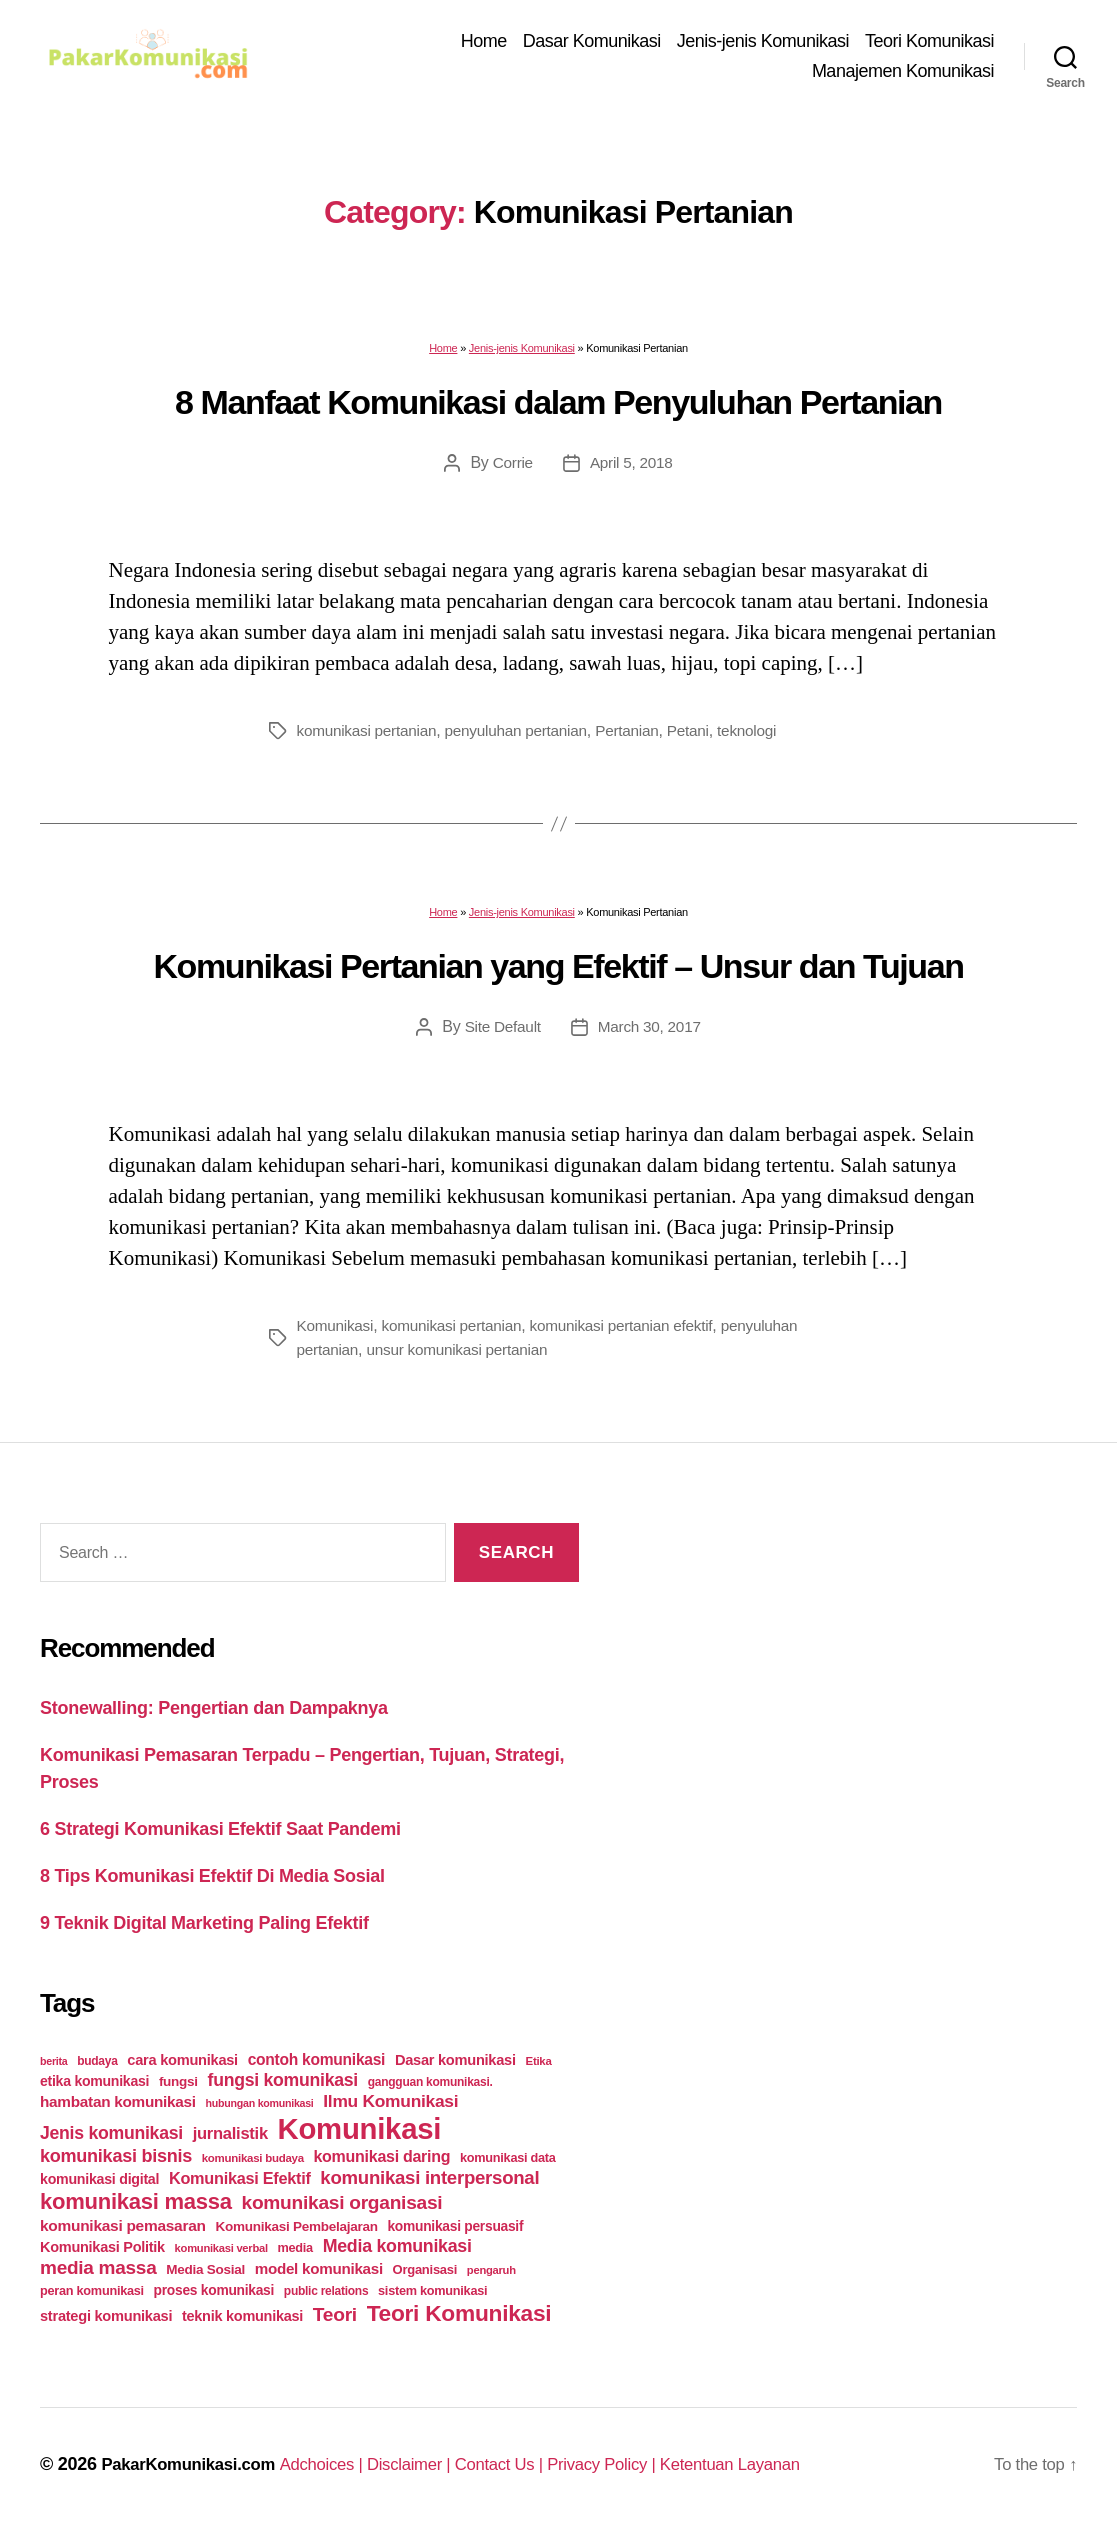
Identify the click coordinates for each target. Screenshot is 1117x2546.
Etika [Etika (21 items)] (539, 2068)
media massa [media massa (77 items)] (98, 2274)
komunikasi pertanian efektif (634, 1333)
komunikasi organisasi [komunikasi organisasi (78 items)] (342, 2209)
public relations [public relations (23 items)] (326, 2298)
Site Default (500, 1034)
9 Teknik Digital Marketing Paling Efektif (204, 1930)
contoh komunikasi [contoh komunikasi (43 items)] (317, 2066)
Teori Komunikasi (929, 45)
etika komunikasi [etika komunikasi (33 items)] (94, 2088)
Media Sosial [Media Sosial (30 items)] (205, 2276)
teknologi (765, 738)
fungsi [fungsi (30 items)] (178, 2088)
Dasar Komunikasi (592, 45)
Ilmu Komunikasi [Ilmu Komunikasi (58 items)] (390, 2108)
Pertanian (641, 738)
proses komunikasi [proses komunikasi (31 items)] (214, 2297)
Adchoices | (341, 2471)
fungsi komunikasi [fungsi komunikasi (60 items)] (283, 2087)
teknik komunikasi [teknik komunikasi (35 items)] (242, 2323)
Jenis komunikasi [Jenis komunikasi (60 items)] (111, 2140)
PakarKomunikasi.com (195, 2471)
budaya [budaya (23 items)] (97, 2068)
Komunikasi (337, 1333)
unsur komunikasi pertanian (463, 1357)
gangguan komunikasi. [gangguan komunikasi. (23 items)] (430, 2089)
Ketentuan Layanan (782, 2471)
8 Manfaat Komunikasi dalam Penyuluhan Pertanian (558, 409)
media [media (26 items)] (295, 2254)
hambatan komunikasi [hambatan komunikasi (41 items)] (118, 2108)
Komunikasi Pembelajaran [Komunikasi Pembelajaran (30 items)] (296, 2233)
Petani (704, 738)
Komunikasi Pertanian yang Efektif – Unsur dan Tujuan (558, 973)
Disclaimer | (436, 2471)
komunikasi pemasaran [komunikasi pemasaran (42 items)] (123, 2232)
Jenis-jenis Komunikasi (763, 45)
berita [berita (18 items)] (53, 2068)
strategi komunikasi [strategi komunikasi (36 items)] (106, 2323)
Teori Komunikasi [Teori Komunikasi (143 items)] (459, 2320)
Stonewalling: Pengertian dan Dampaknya (214, 1715)
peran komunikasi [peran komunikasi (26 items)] (92, 2297)
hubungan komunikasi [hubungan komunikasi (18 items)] (260, 2110)
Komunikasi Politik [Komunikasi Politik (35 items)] (102, 2254)
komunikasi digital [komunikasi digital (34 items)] (99, 2186)
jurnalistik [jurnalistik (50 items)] (230, 2140)
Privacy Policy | (645, 2471)
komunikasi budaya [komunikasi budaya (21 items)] (253, 2165)
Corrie (511, 470)
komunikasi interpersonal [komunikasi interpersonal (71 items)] (429, 2184)
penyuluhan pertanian (525, 738)
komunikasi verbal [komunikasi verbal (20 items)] (221, 2255)
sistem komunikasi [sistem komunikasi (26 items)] (432, 2297)
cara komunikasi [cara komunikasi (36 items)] (182, 2067)
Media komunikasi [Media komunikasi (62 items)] (397, 2253)
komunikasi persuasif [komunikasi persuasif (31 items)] (455, 2233)
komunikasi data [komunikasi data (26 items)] (508, 2164)
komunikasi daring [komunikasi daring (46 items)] (381, 2163)
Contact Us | (534, 2471)
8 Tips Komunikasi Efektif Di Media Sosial (212, 1883)
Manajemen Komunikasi (903, 74)
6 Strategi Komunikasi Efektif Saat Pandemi (220, 1836)
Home (484, 45)
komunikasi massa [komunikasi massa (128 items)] (136, 2208)
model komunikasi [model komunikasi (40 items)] (319, 2275)
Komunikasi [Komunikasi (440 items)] (360, 2135)
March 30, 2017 (650, 1034)
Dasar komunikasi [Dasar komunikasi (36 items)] (455, 2067)
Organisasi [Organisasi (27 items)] (425, 2276)
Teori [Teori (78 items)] (335, 2321)
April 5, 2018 (632, 470)
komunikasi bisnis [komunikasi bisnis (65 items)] (116, 2163)
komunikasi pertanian (370, 738)
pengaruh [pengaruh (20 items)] (491, 2277)
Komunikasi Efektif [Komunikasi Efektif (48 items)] (240, 2185)
